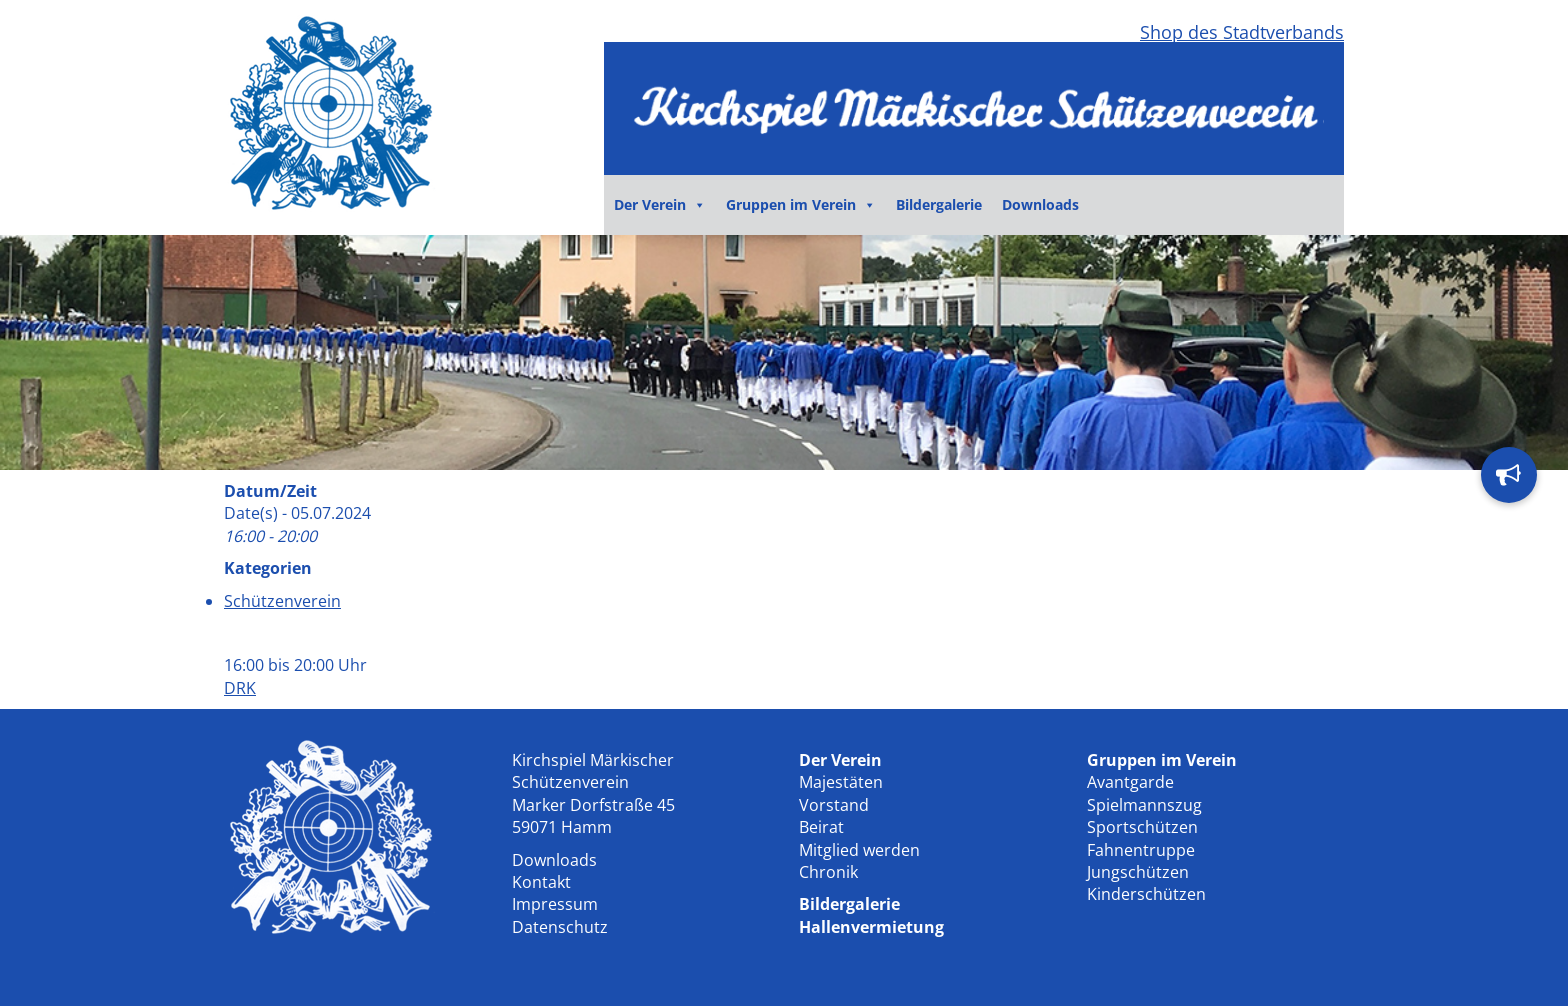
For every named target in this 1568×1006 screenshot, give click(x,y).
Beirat (821, 827)
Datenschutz (560, 927)
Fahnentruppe (1141, 850)
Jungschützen (1138, 872)
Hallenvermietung (871, 927)
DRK (240, 688)
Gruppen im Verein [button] (801, 205)
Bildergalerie (939, 204)
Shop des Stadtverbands (1242, 32)
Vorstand (834, 805)
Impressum (555, 904)
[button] (1509, 475)
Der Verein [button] (660, 205)
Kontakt (541, 882)
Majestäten (841, 782)
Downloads (1040, 204)
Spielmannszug (1144, 805)
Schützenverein (282, 601)
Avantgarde (1130, 782)
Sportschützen (1142, 827)
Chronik (828, 872)
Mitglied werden (859, 850)
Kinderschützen (1146, 894)
